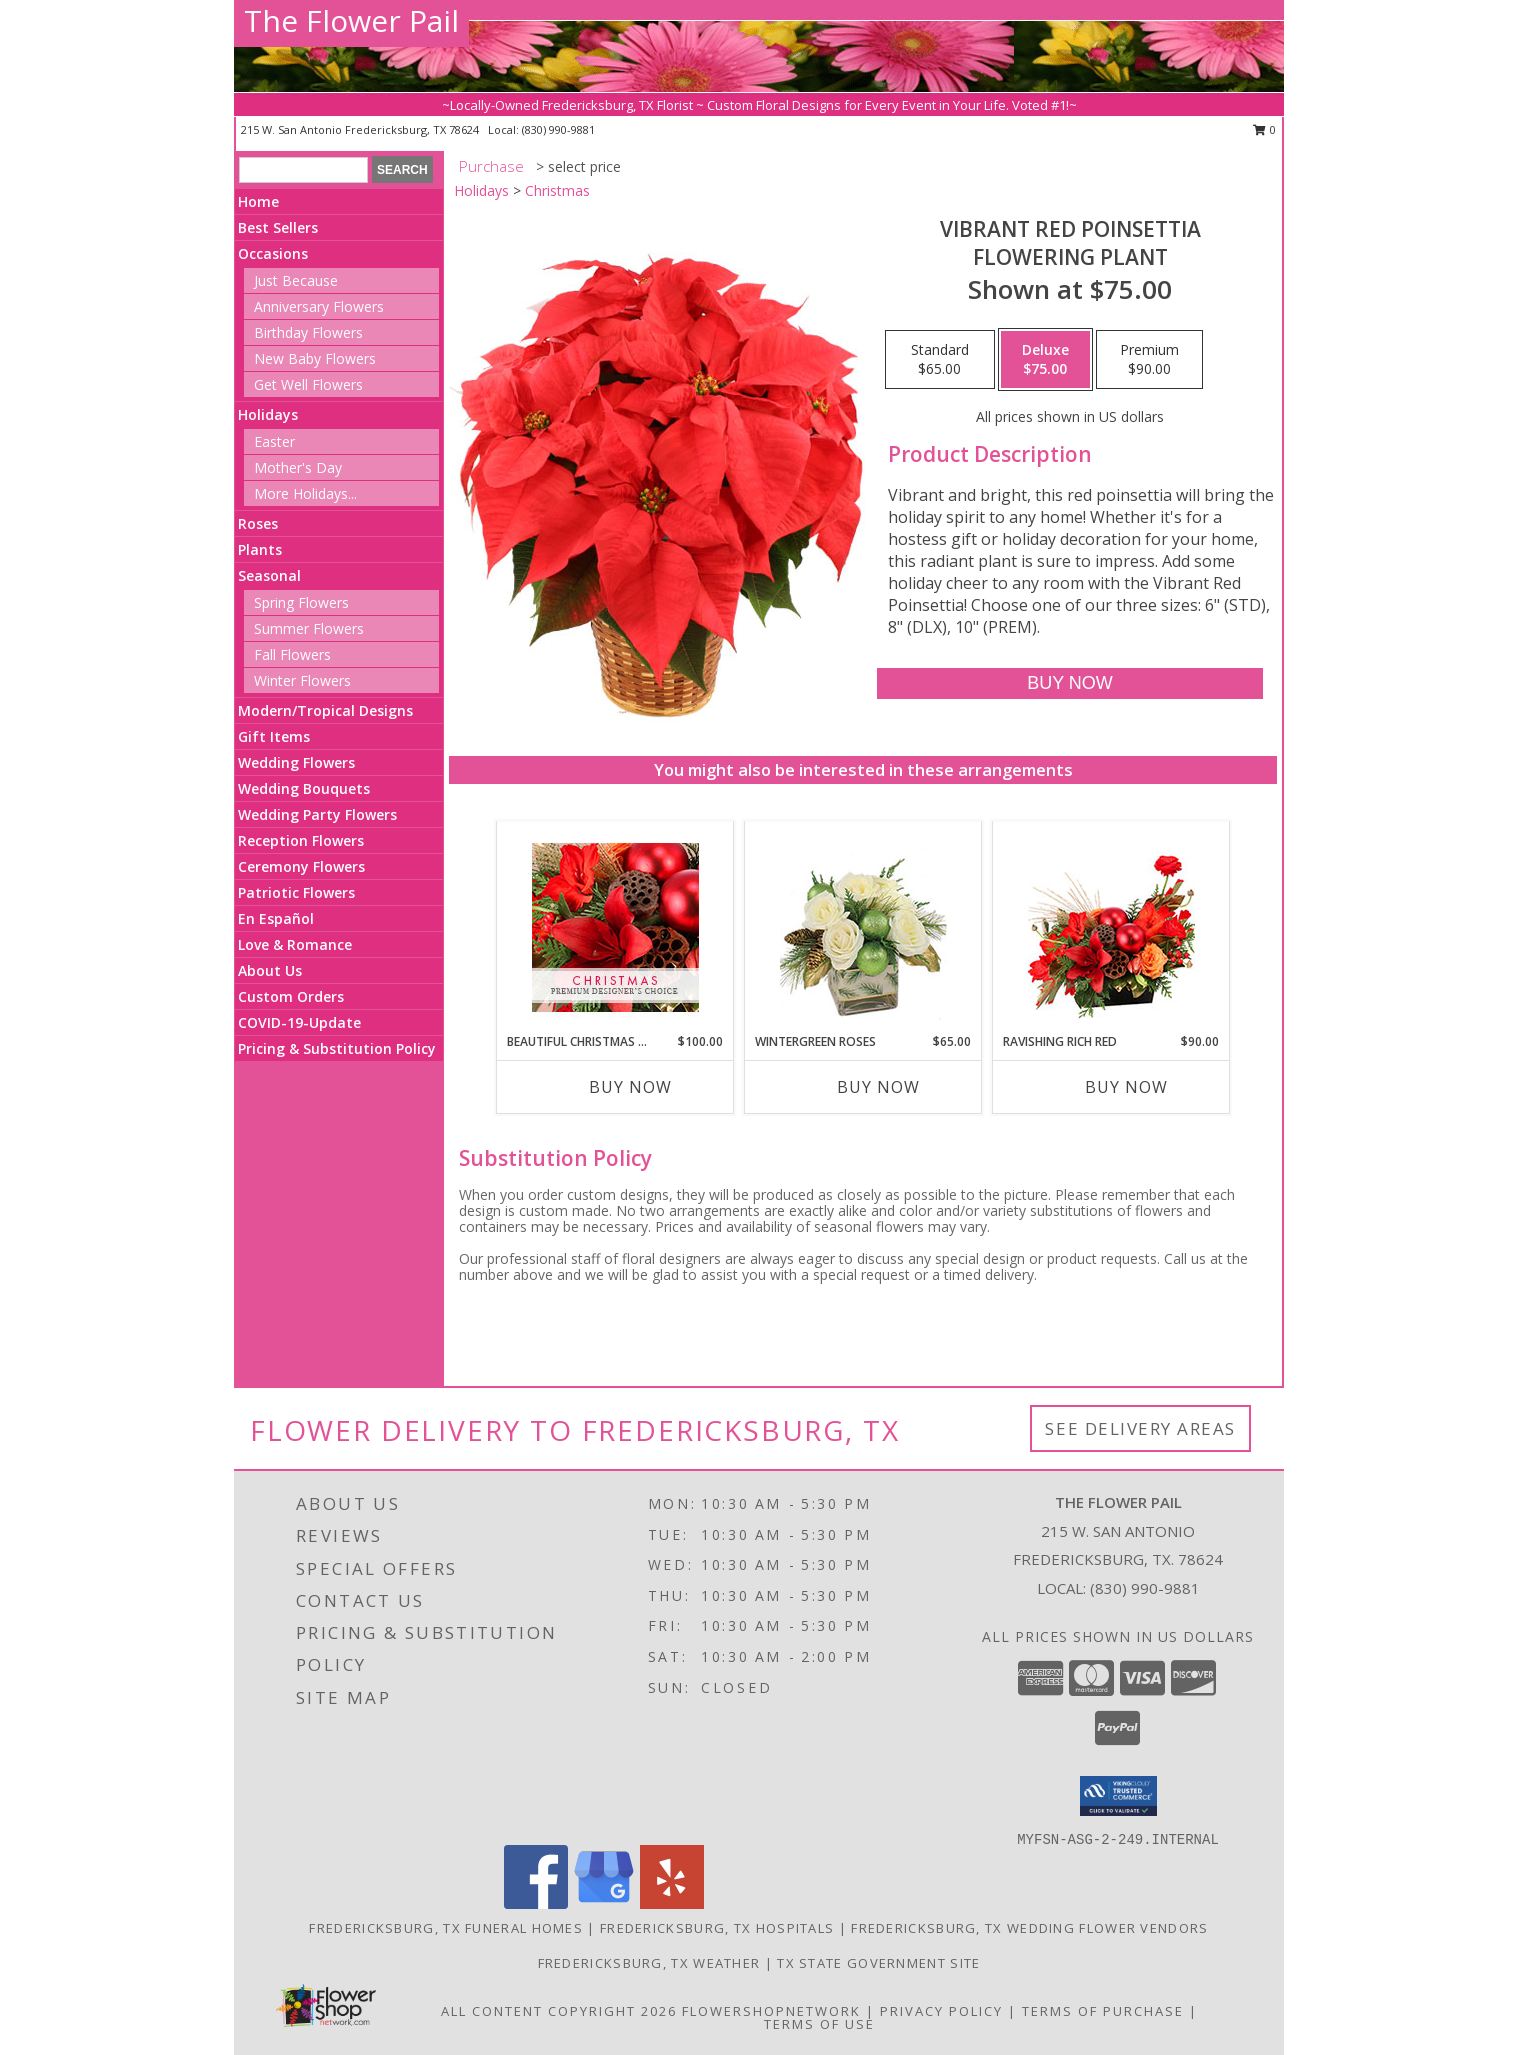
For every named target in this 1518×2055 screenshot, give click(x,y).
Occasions (273, 253)
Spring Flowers (301, 602)
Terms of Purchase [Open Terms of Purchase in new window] (1103, 2011)
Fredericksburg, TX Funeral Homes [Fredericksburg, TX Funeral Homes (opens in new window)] (446, 1928)
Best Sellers (278, 227)
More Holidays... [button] (305, 493)
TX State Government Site (878, 1963)
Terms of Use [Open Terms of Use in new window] (819, 2024)
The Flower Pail (351, 20)
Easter (274, 441)
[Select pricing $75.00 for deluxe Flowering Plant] (1045, 360)
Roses (258, 523)
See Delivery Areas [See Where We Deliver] (1140, 1428)
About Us (270, 970)
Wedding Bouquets (304, 788)
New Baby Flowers (315, 358)
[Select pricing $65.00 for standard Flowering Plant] (940, 360)
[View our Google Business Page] (604, 1903)
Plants (260, 549)
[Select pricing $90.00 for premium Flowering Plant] (1149, 360)
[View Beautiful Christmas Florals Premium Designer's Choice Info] (615, 927)
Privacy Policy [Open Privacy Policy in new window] (941, 2011)
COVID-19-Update (299, 1022)
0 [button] (1264, 129)
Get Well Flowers (308, 384)
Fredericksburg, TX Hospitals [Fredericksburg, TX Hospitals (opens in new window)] (717, 1928)
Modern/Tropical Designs (325, 710)
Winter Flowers (302, 680)
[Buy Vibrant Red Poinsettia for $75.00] (1069, 683)
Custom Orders (291, 996)
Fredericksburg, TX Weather (649, 1963)
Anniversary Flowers (319, 306)
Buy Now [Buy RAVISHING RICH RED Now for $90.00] (1126, 1087)
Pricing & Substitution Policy (337, 1048)
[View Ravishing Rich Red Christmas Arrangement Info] (1111, 927)
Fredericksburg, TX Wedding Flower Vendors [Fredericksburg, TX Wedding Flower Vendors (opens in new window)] (1029, 1928)
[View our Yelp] (672, 1903)
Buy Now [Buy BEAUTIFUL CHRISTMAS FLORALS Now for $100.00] (630, 1087)
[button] (1118, 1796)
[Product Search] (303, 170)
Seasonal (269, 575)
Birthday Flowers (308, 332)
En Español (276, 918)
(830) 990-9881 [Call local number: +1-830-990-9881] (558, 129)
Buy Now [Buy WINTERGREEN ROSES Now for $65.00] (878, 1087)
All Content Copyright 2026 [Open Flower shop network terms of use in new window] (559, 2011)
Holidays (268, 414)
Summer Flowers (309, 628)
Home (258, 201)
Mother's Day (298, 467)
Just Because (296, 280)
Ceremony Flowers (301, 866)
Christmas (557, 190)
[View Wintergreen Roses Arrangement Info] (863, 927)
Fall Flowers (292, 654)
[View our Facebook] (536, 1903)
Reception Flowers (301, 840)
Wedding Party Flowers (317, 814)
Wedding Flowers (296, 762)
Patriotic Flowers (296, 892)
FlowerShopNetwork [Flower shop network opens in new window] (771, 2011)
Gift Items (274, 736)
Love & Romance (295, 944)
